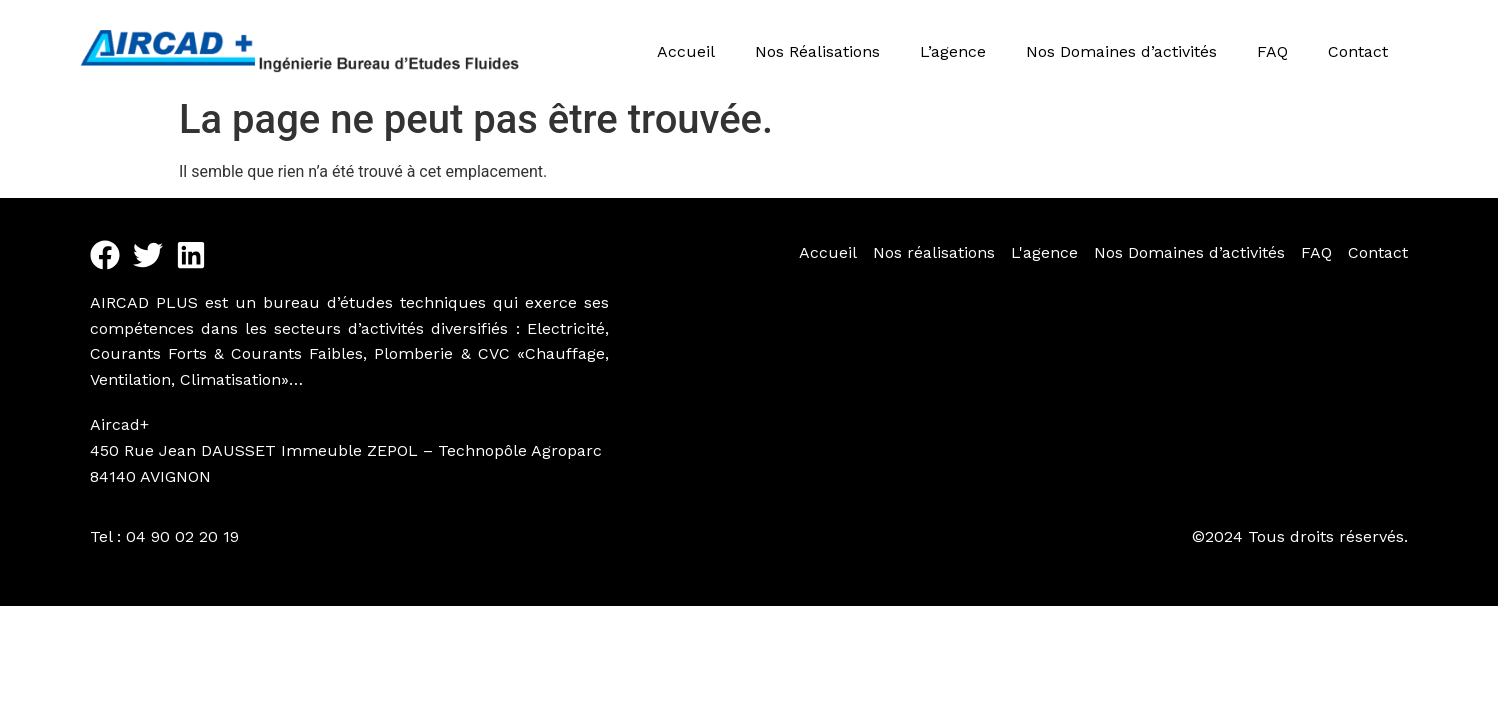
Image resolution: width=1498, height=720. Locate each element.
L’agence (953, 51)
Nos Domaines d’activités (1121, 51)
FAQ (1272, 51)
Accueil (686, 51)
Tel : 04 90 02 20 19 (164, 536)
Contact (1358, 51)
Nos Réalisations (817, 51)
